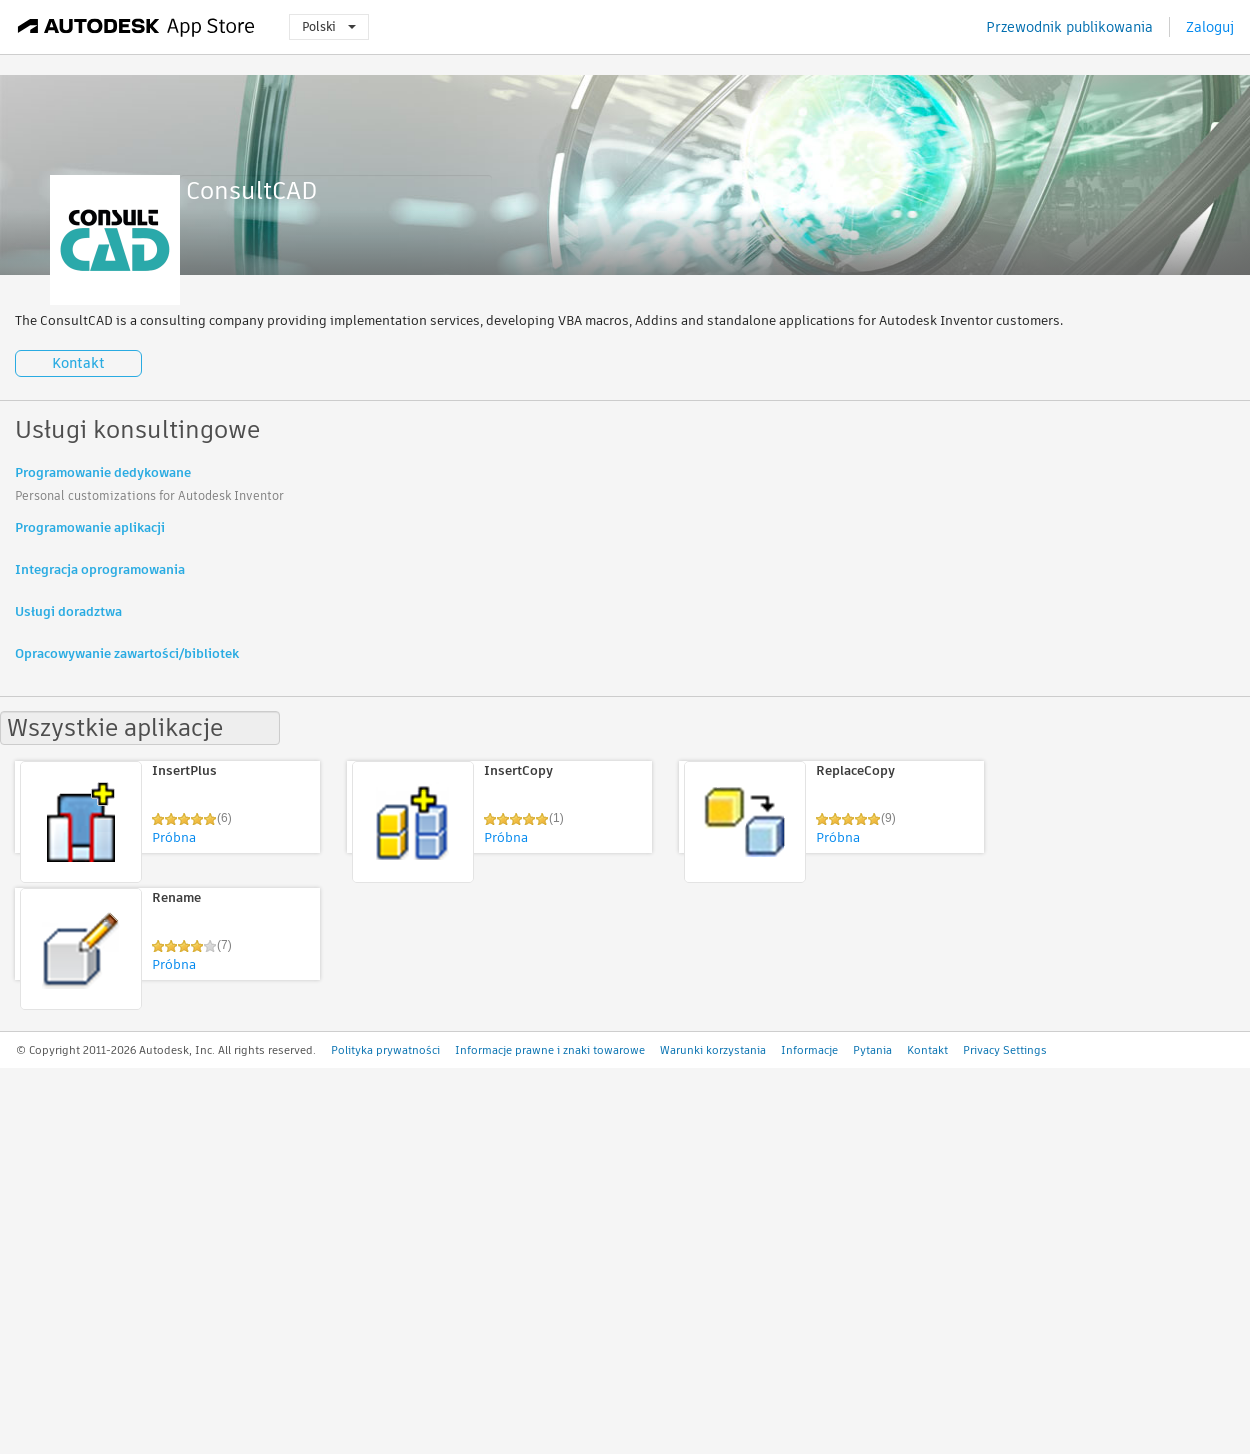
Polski (329, 26)
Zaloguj (1210, 27)
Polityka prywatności (385, 1050)
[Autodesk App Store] (136, 27)
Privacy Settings (1005, 1050)
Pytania (872, 1050)
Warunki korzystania (713, 1050)
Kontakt (78, 363)
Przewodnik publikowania (1069, 27)
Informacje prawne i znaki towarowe (550, 1050)
